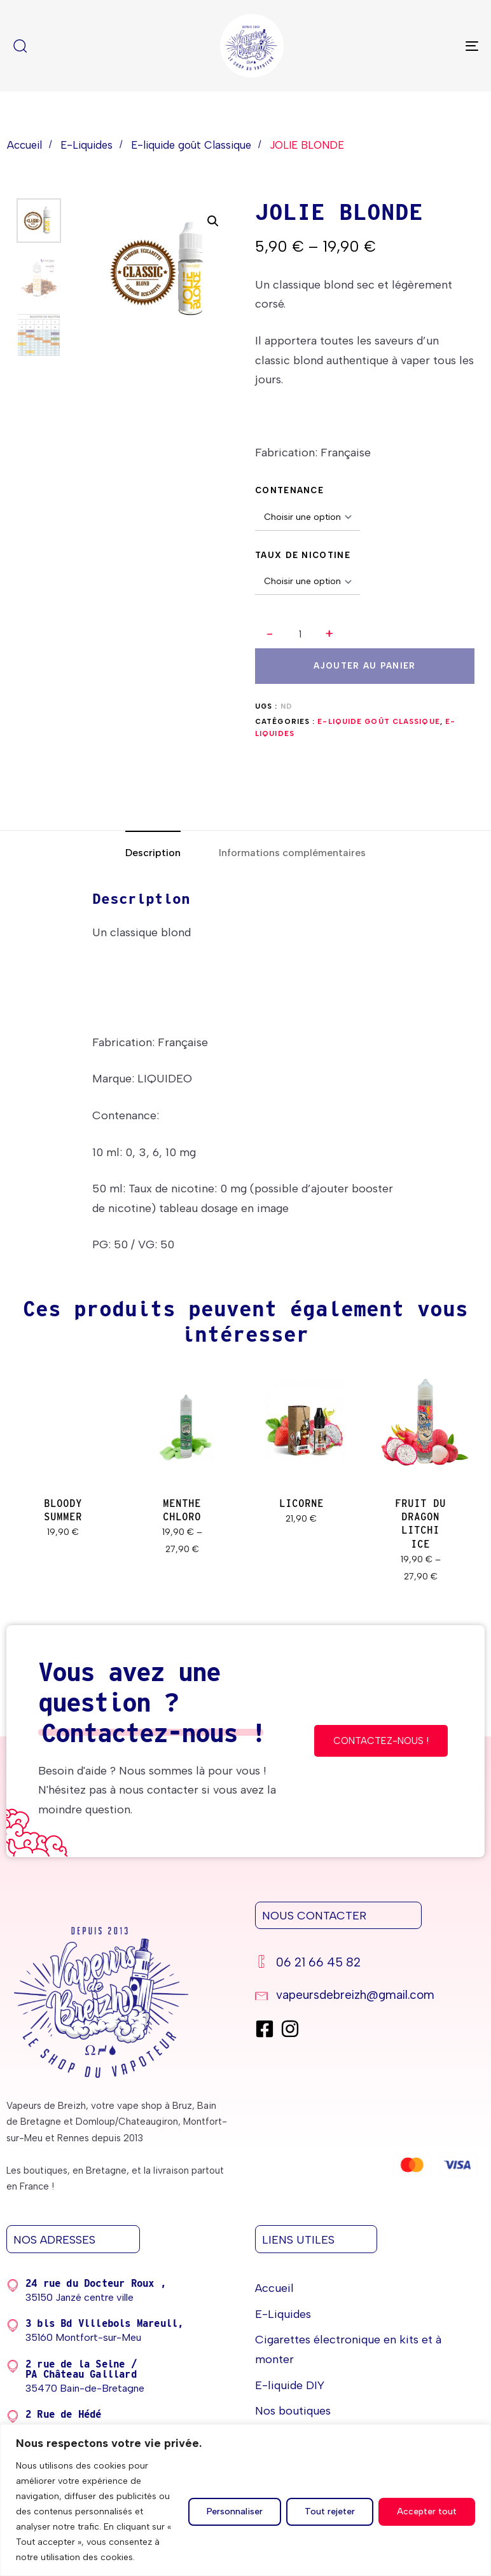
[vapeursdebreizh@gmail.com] (366, 1997)
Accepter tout (427, 2511)
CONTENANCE (289, 490)
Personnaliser (235, 2511)
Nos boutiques (293, 2411)
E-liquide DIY (289, 2385)
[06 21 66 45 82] (366, 1964)
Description (153, 853)
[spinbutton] (300, 634)
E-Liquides (86, 145)
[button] (329, 634)
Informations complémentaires (292, 853)
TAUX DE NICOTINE (302, 555)
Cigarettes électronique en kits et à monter (348, 2349)
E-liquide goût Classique (191, 145)
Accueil (24, 145)
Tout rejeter (330, 2511)
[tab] (153, 853)
